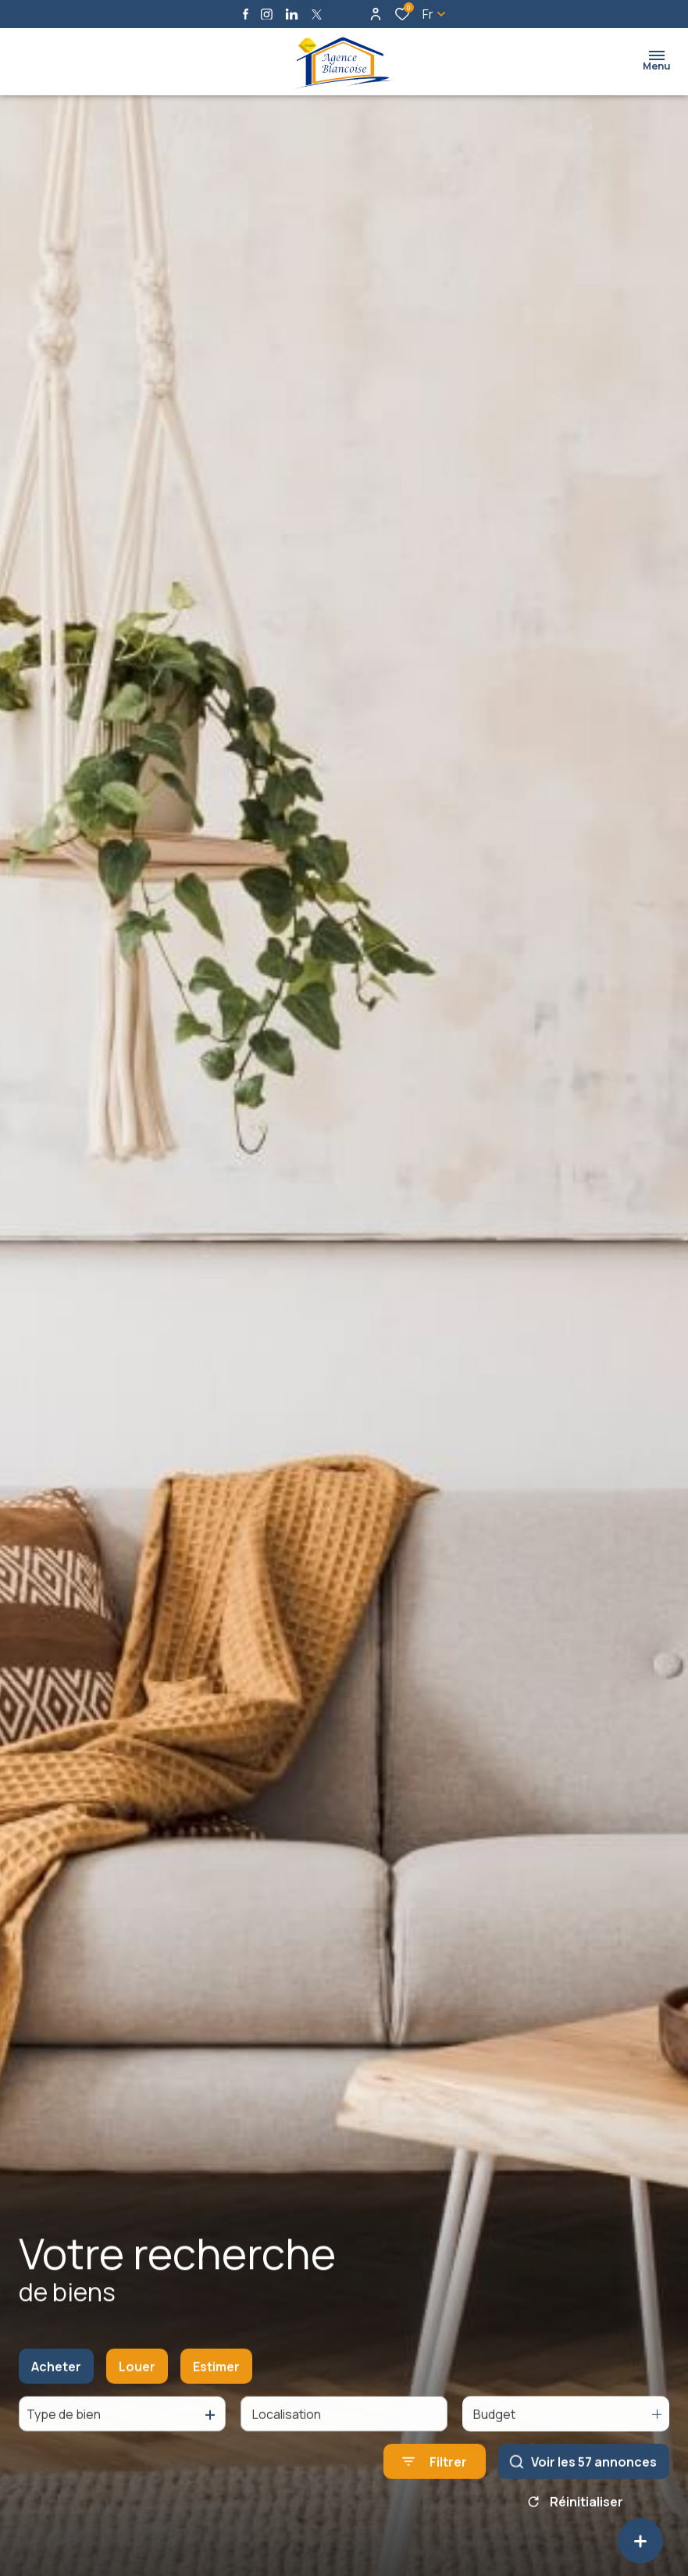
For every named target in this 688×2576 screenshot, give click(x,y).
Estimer (216, 2380)
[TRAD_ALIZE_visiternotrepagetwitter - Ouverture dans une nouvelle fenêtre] (317, 14)
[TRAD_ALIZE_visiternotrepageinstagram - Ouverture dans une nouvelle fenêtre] (267, 14)
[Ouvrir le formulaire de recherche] (434, 2476)
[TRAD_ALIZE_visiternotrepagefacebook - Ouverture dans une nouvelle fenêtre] (245, 14)
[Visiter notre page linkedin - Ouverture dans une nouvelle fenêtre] (291, 14)
